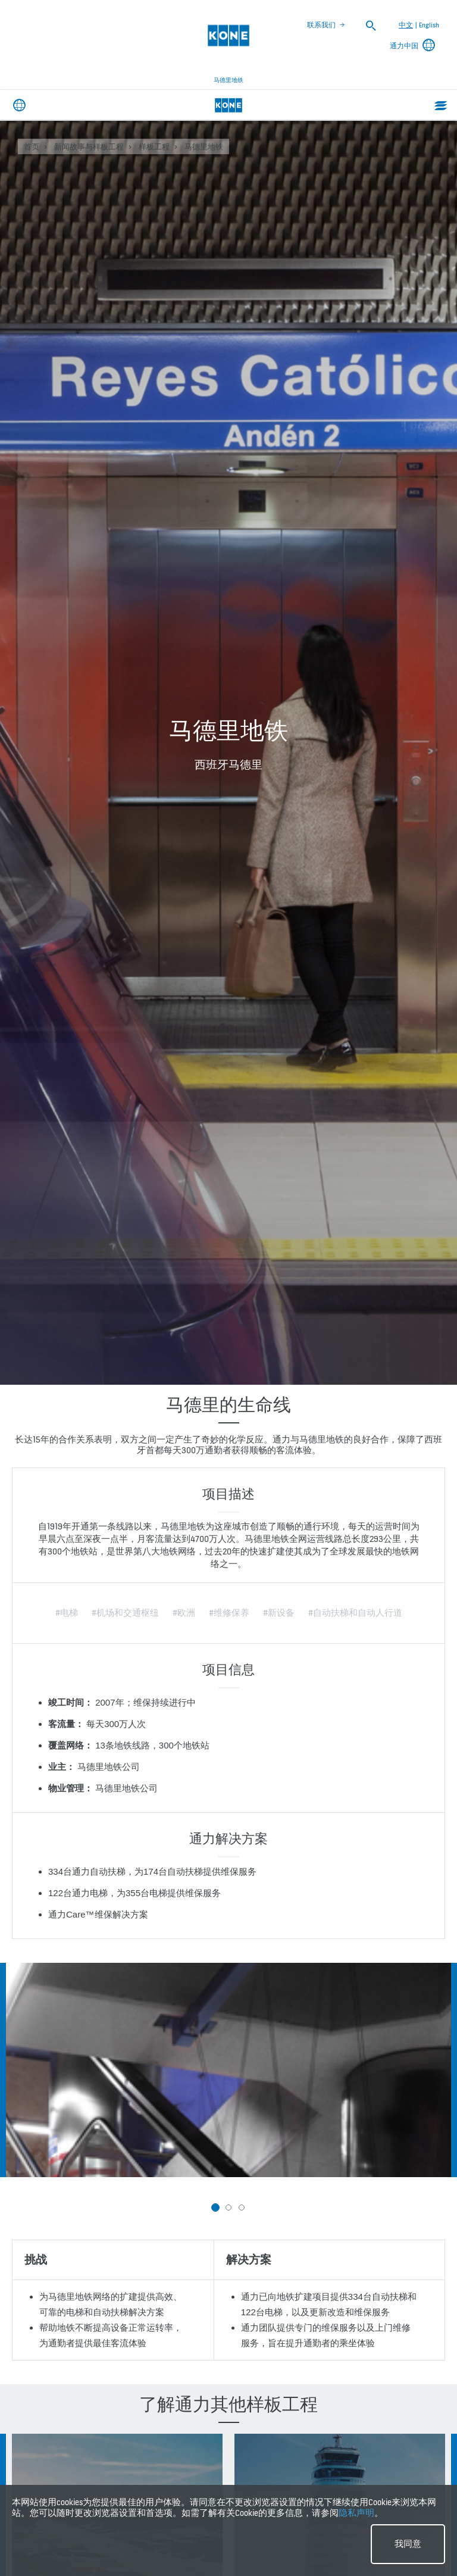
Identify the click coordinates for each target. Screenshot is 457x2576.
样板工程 (154, 146)
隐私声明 (356, 2513)
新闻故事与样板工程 (89, 146)
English (429, 25)
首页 (31, 146)
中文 (406, 25)
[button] (215, 2207)
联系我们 (321, 25)
